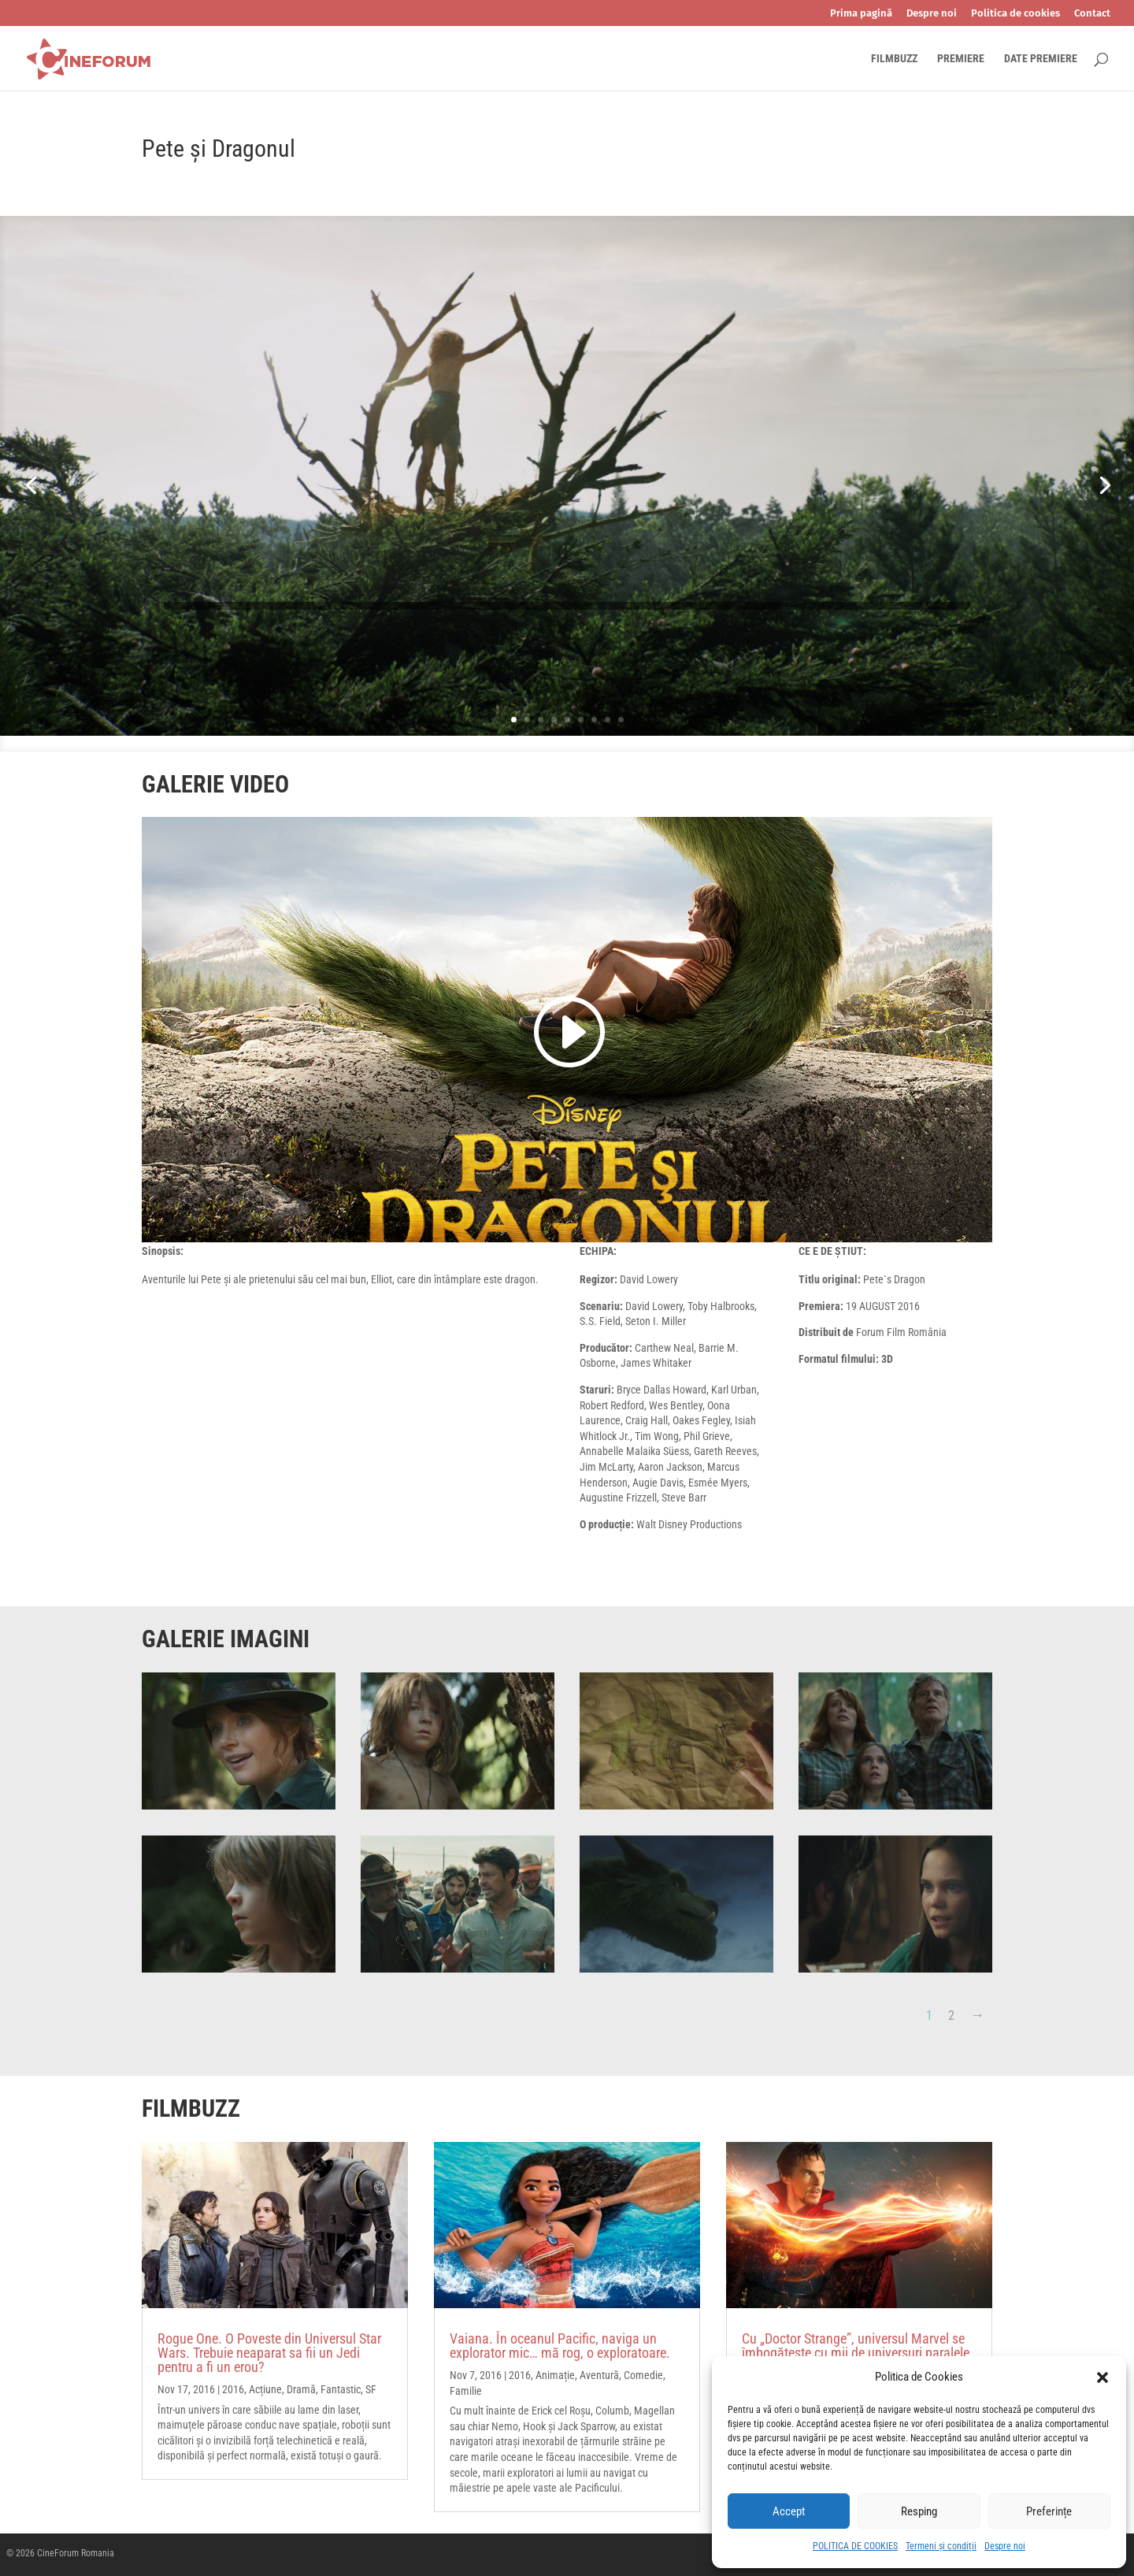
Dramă (301, 2389)
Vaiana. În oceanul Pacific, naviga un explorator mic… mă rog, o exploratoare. (560, 2345)
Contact (1092, 13)
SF (370, 2389)
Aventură (599, 2375)
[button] (1102, 2377)
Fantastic (341, 2389)
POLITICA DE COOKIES (855, 2546)
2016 (233, 2389)
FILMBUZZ (894, 59)
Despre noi (1004, 2546)
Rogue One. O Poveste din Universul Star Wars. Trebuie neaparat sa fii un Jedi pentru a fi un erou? (269, 2352)
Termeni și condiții (941, 2546)
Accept (789, 2511)
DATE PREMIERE (1040, 59)
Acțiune (265, 2389)
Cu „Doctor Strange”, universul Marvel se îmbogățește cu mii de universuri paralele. (857, 2345)
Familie (466, 2391)
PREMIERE (960, 59)
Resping (919, 2511)
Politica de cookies (1015, 13)
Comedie (643, 2375)
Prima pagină (861, 13)
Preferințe (1049, 2511)
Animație (555, 2375)
